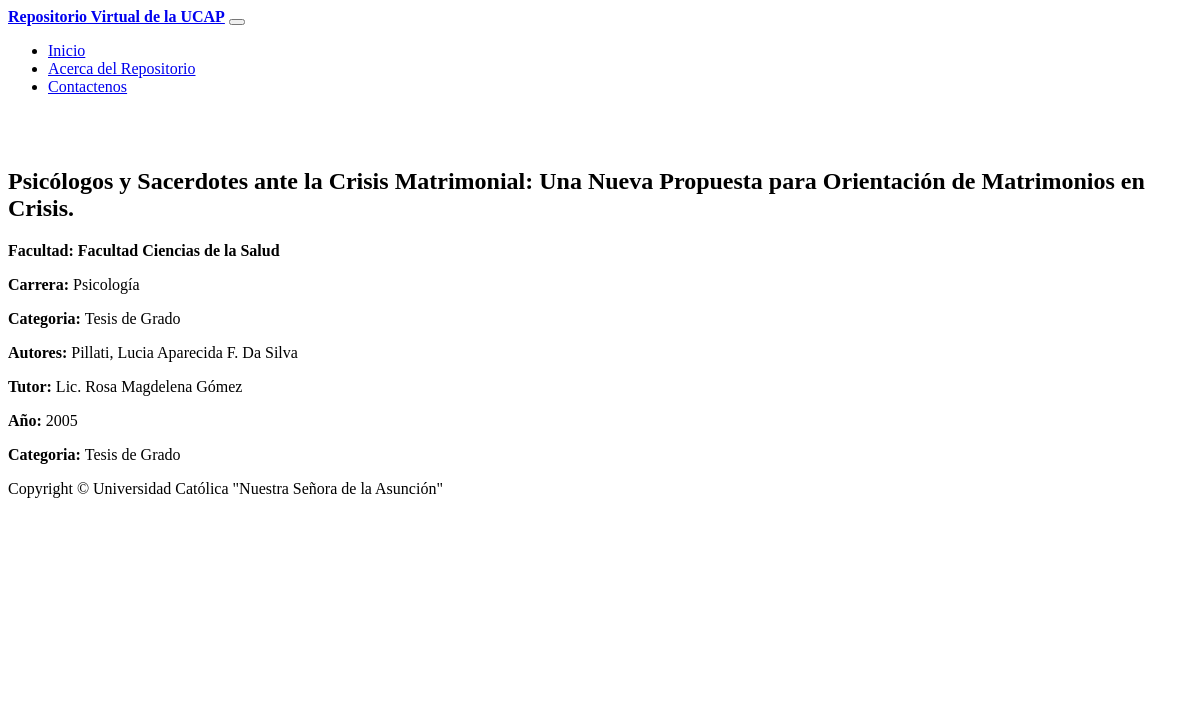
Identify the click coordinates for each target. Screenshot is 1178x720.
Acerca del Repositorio (122, 68)
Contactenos (87, 86)
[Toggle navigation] (237, 22)
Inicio (66, 50)
